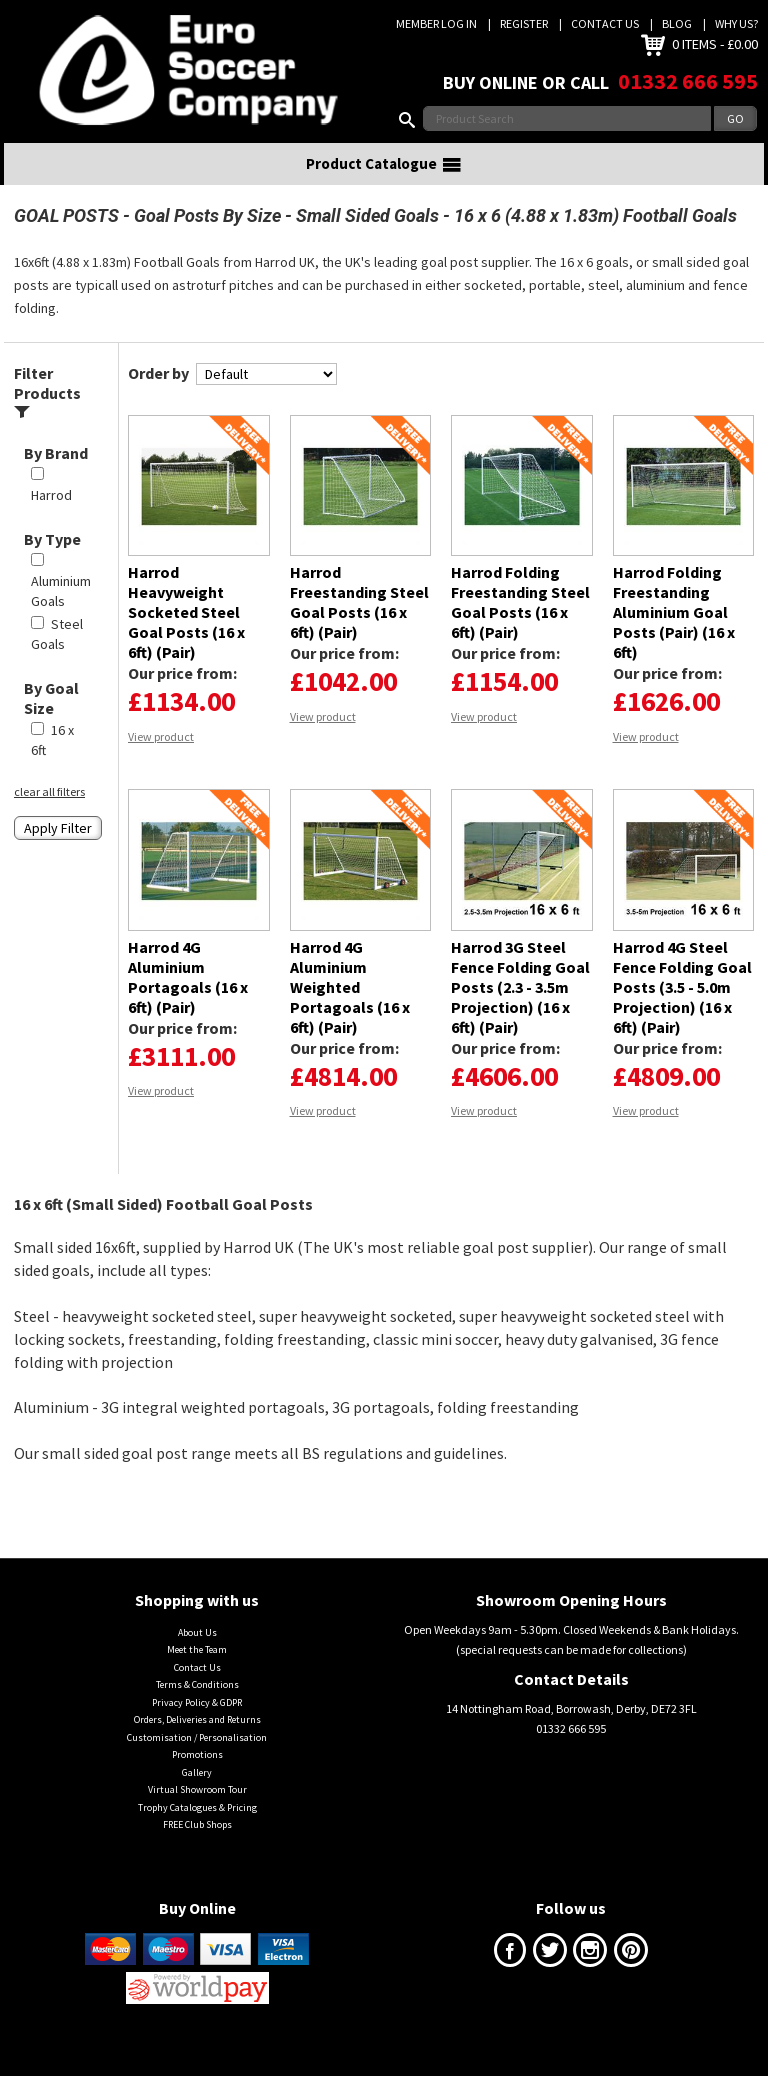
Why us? (736, 23)
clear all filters (49, 815)
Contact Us (605, 23)
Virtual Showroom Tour (197, 1814)
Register (524, 23)
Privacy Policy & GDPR (197, 1727)
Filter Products (47, 416)
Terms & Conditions (197, 1709)
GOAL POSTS (66, 240)
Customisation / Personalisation (197, 1762)
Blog (677, 23)
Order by (158, 398)
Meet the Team (197, 1674)
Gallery (197, 1796)
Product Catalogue (384, 189)
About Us (197, 1657)
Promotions (197, 1779)
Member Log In (436, 23)
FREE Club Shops (197, 1849)
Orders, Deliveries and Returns (197, 1744)
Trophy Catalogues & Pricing (197, 1831)
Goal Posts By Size (207, 240)
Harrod (51, 520)
